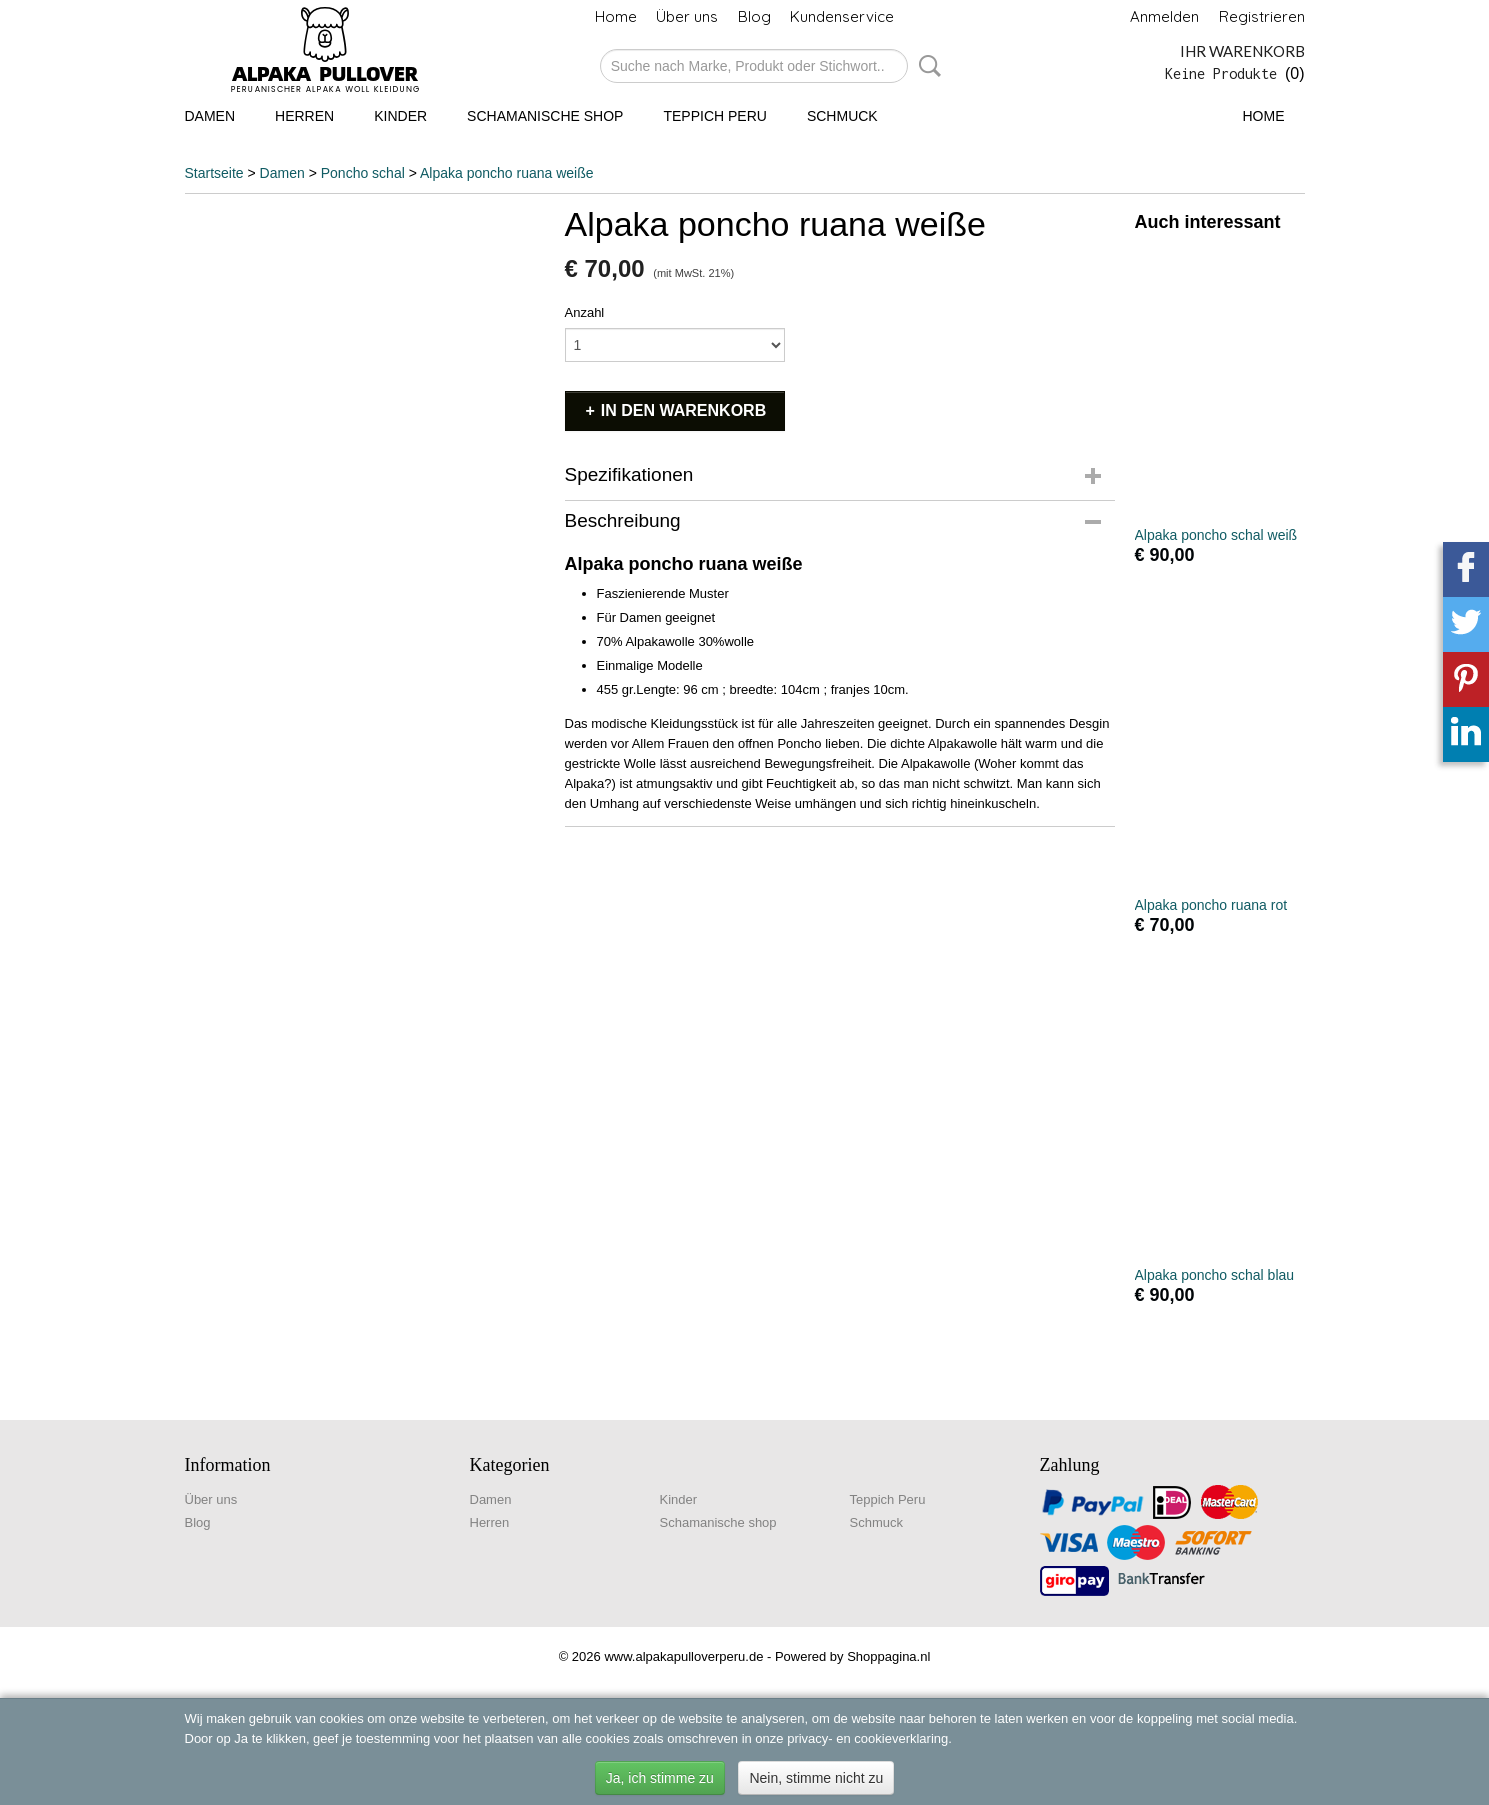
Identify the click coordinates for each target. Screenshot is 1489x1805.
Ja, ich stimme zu (660, 1778)
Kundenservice (842, 16)
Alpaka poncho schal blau (1215, 1275)
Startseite (214, 173)
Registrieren (1262, 16)
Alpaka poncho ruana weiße (507, 173)
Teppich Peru (714, 116)
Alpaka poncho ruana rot (1211, 905)
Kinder (400, 116)
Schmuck (842, 116)
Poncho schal (363, 173)
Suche (926, 66)
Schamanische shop (545, 116)
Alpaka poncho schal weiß (1216, 535)
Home (616, 16)
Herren (304, 116)
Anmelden (1164, 16)
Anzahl (585, 312)
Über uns (687, 16)
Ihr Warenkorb (1242, 51)
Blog (754, 16)
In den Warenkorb (683, 410)
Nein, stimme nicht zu (816, 1778)
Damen (210, 116)
